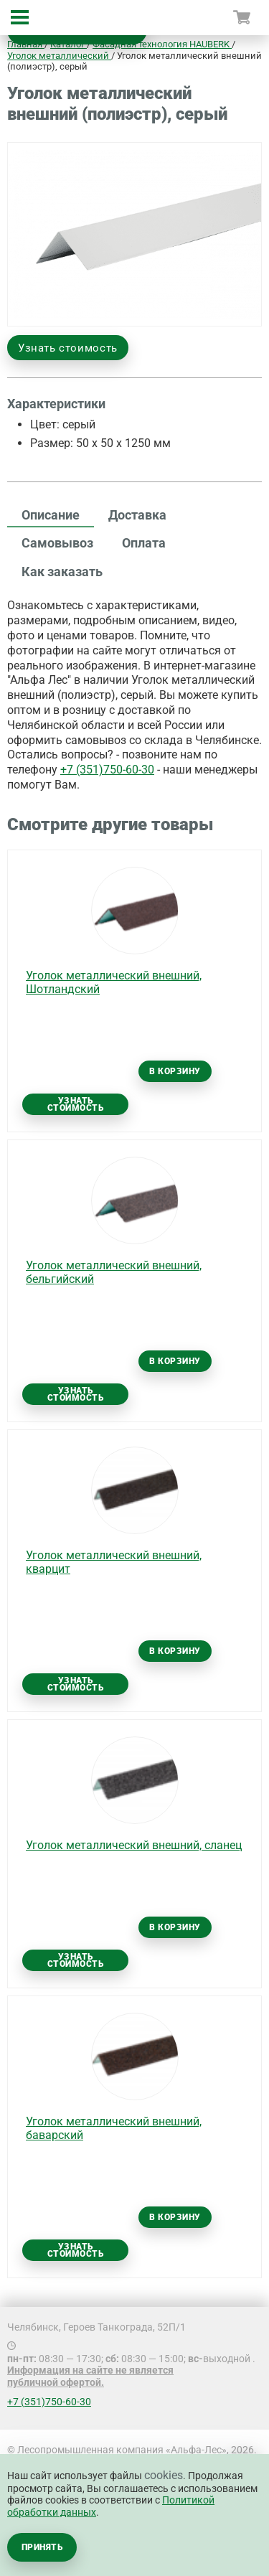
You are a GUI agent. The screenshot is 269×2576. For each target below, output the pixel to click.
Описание (51, 514)
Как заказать (62, 571)
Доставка (137, 514)
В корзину (174, 1071)
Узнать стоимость (68, 348)
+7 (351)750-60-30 (107, 769)
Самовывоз (57, 542)
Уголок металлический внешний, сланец (134, 1845)
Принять (42, 2547)
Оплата (144, 542)
